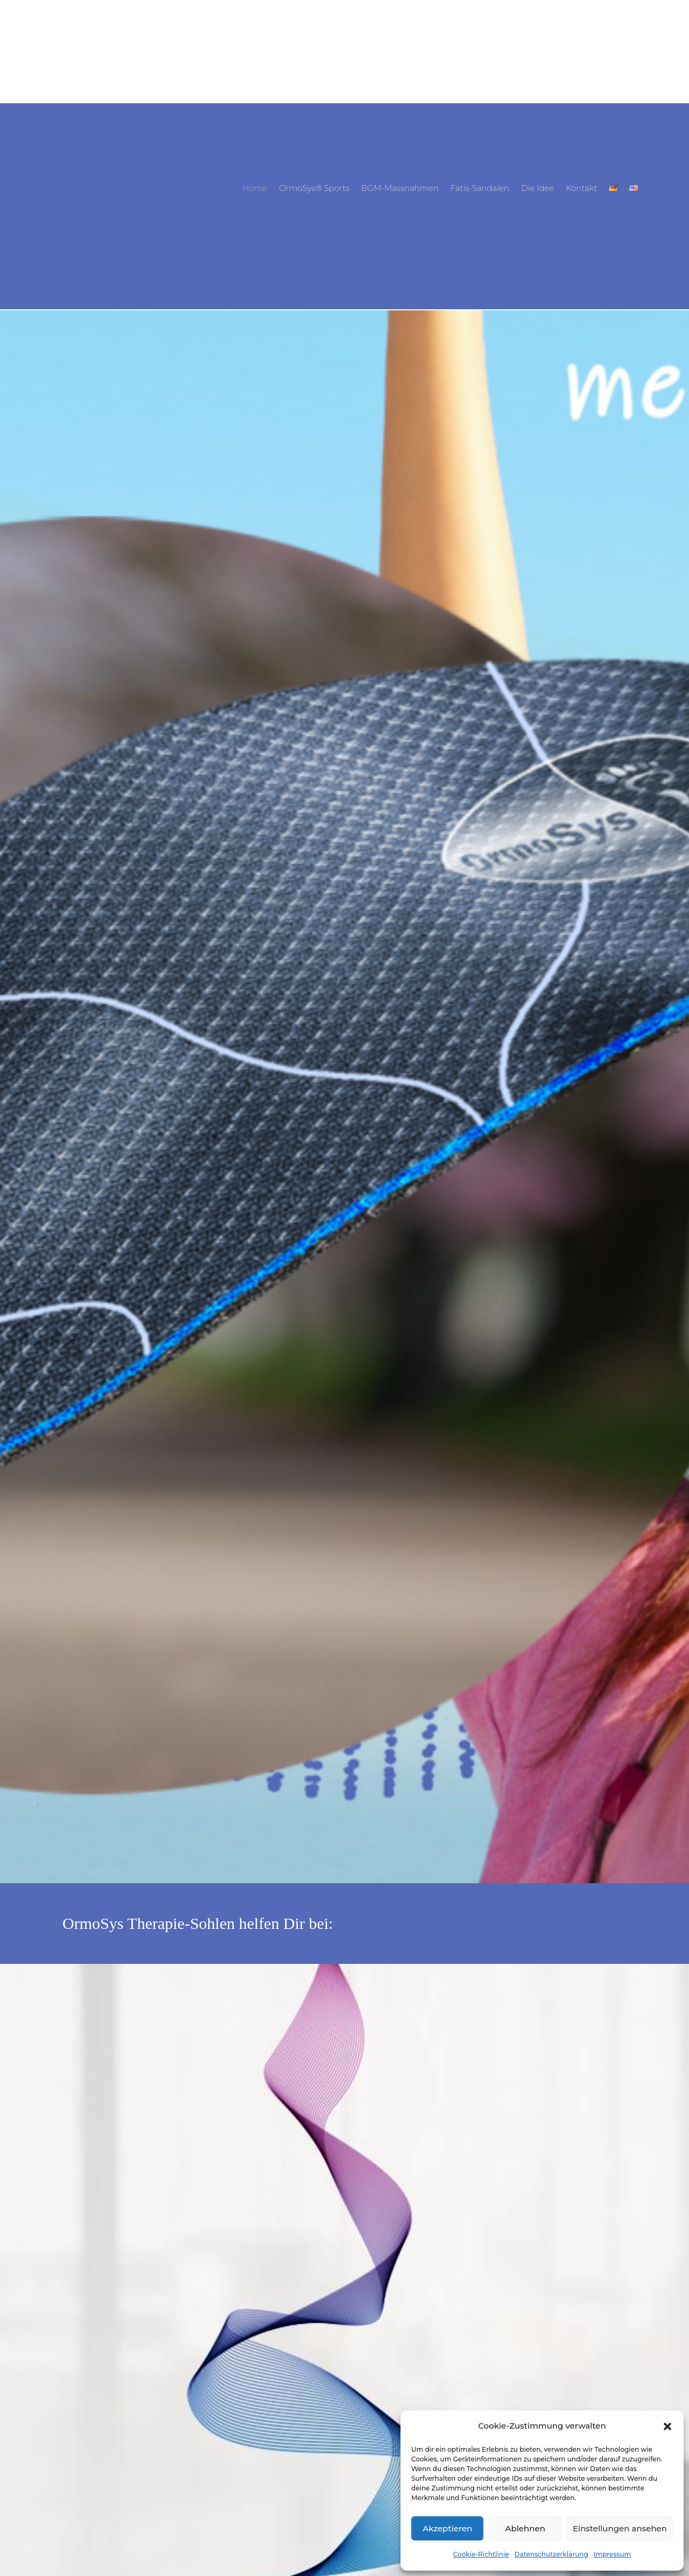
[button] (667, 2426)
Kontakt (581, 188)
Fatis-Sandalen (480, 188)
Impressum (612, 2554)
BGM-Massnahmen (400, 188)
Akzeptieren (447, 2528)
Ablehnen (525, 2528)
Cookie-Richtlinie (481, 2554)
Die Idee (537, 188)
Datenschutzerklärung (551, 2554)
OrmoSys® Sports (314, 188)
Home (254, 188)
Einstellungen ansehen (620, 2528)
